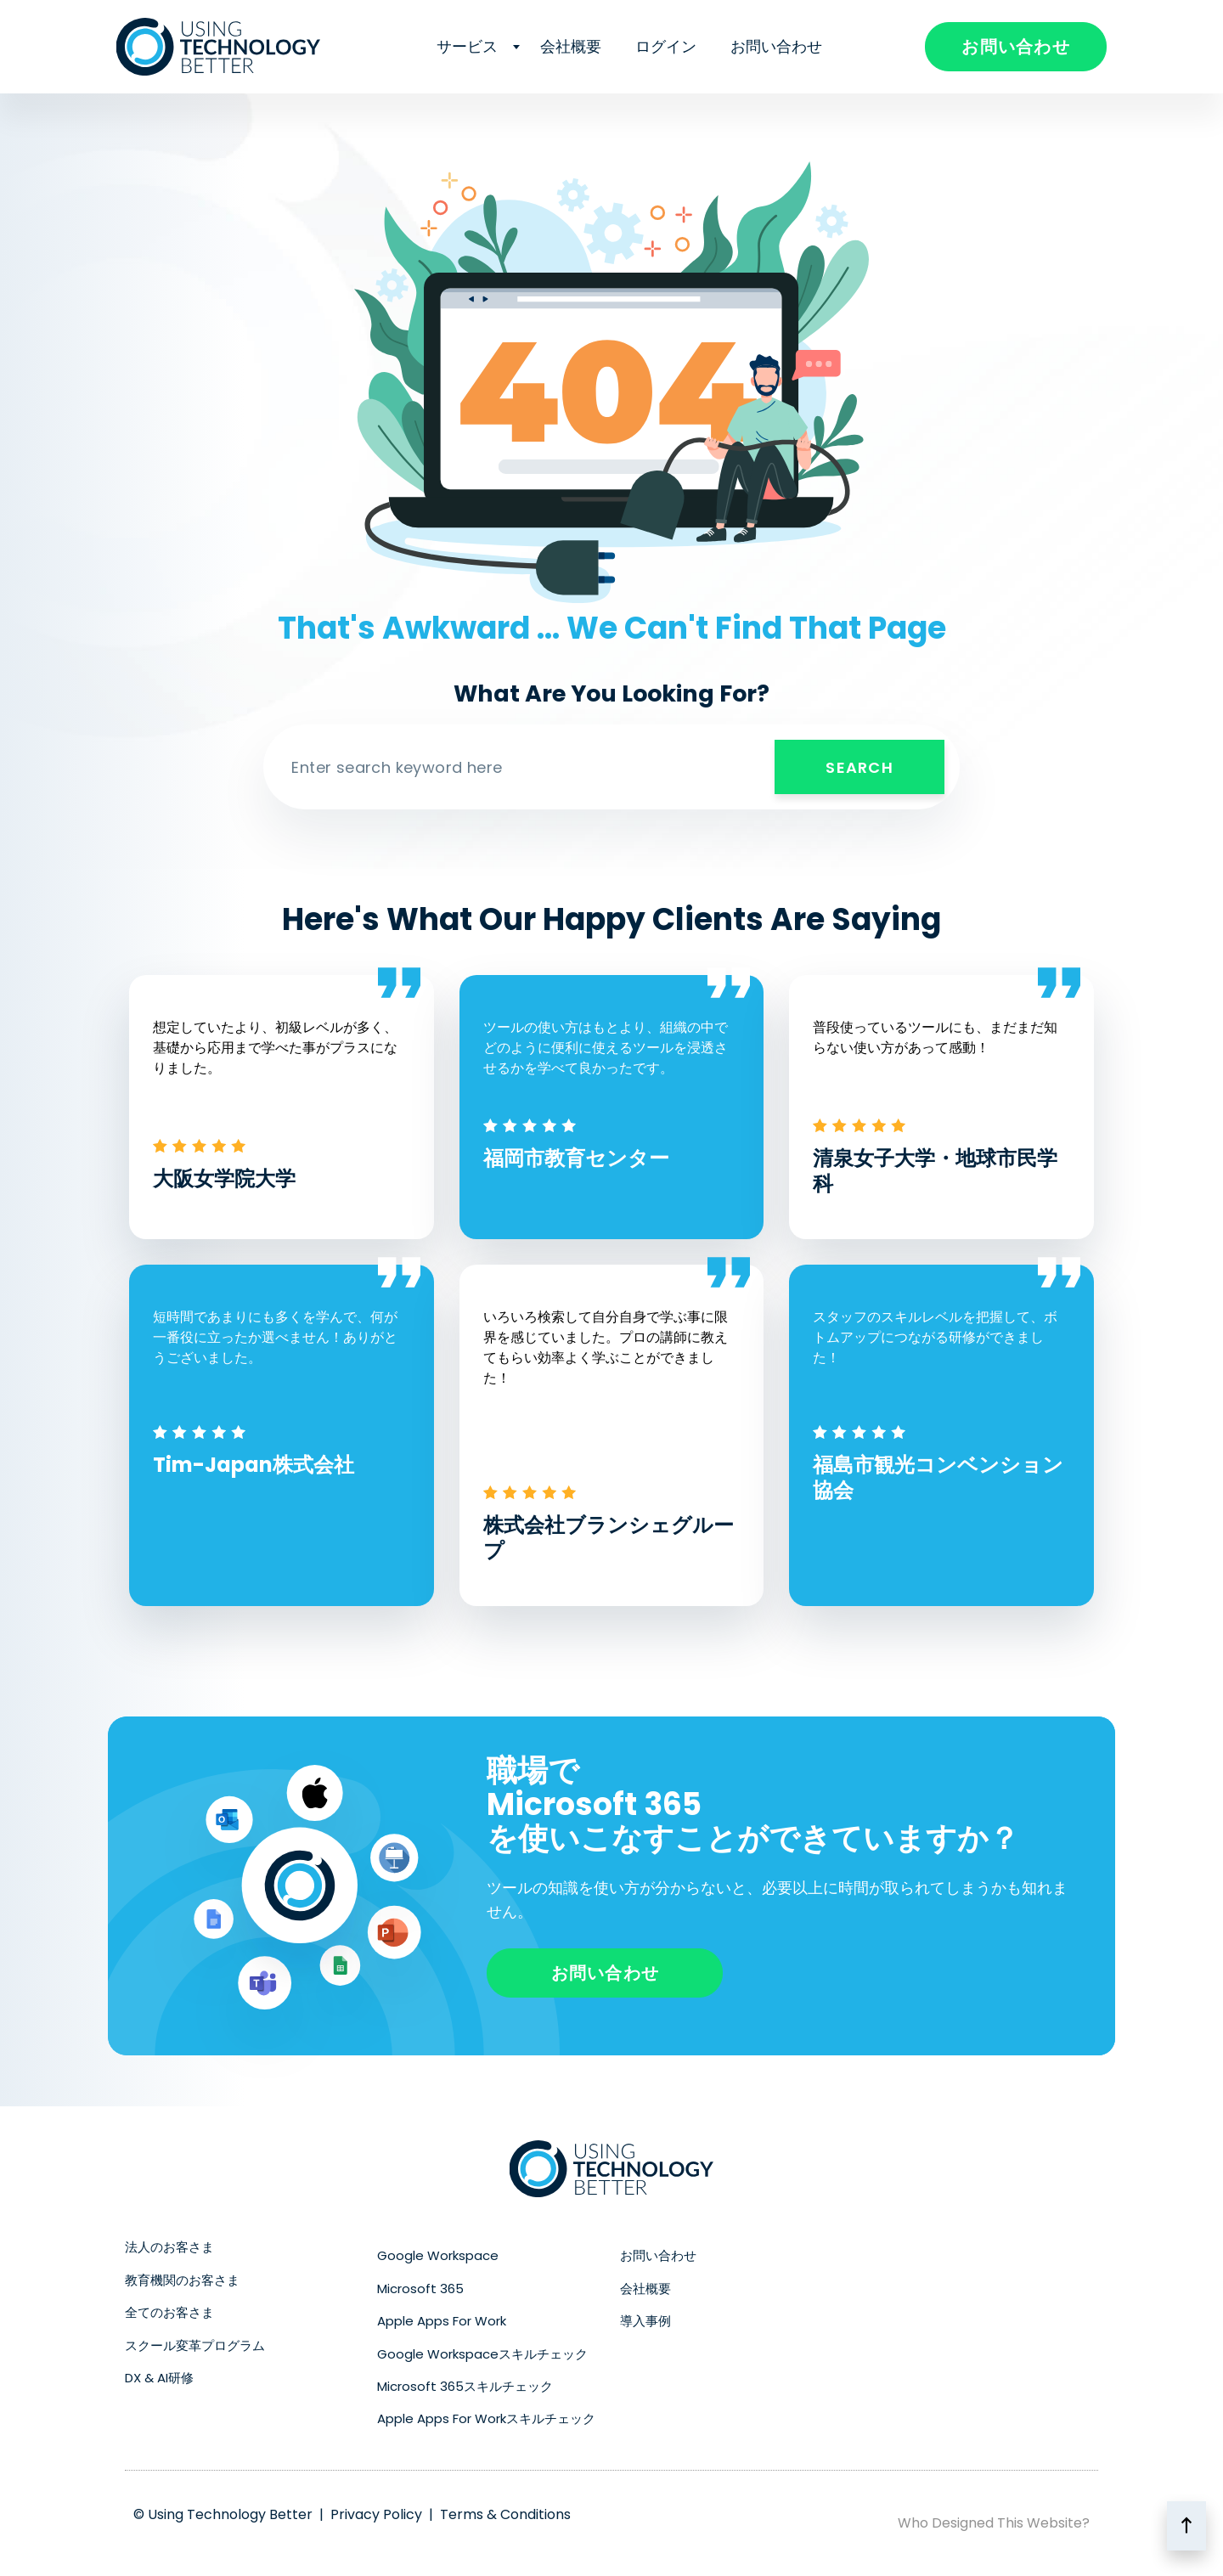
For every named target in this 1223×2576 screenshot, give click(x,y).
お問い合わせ (776, 46)
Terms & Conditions (505, 2514)
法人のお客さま (169, 2247)
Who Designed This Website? (994, 2523)
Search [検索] (859, 767)
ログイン (665, 46)
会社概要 (570, 46)
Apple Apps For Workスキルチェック (486, 2418)
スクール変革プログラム (195, 2345)
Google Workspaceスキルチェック (482, 2354)
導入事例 (645, 2321)
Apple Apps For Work (441, 2321)
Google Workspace (438, 2255)
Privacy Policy (376, 2514)
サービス (471, 46)
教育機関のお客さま (182, 2280)
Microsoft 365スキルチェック (465, 2386)
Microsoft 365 (420, 2288)
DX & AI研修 (159, 2378)
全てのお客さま (169, 2312)
